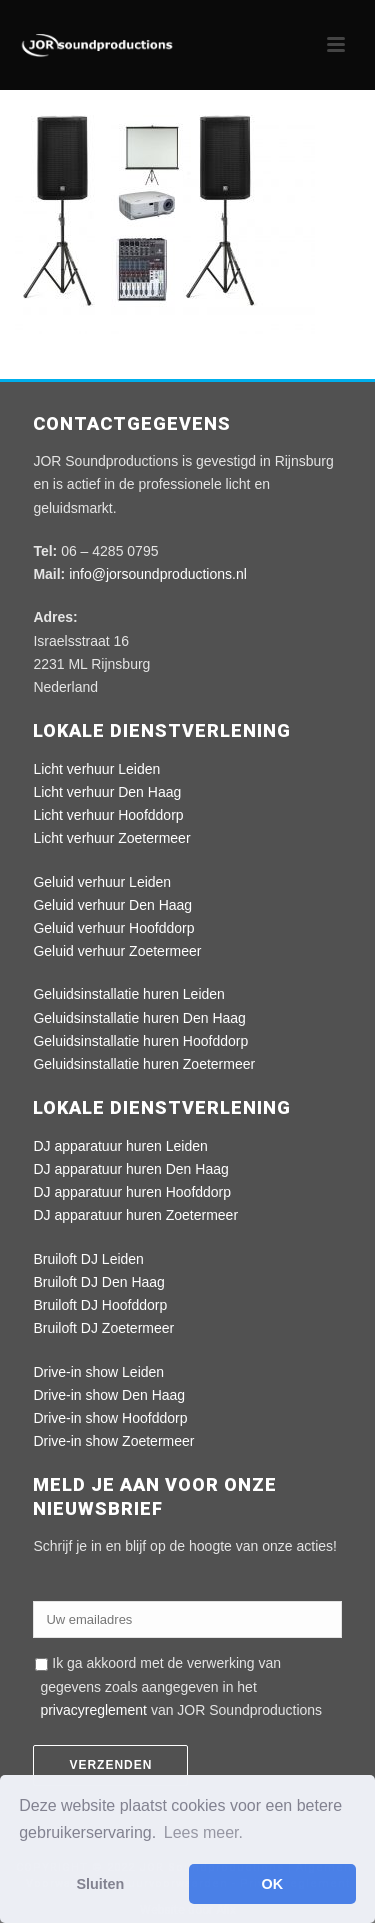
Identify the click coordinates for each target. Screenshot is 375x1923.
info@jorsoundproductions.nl (158, 574)
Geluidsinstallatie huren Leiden (128, 994)
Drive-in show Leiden (98, 1372)
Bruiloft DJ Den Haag (99, 1282)
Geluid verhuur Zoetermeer (117, 951)
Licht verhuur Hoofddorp (108, 815)
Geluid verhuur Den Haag (112, 905)
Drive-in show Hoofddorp (110, 1418)
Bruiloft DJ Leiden (88, 1259)
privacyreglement (93, 1710)
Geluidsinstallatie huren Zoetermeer (144, 1064)
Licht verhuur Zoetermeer (111, 838)
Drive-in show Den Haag (109, 1395)
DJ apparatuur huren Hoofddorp (132, 1192)
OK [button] (273, 1884)
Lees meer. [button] (203, 1832)
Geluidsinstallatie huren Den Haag (139, 1018)
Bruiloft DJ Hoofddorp (100, 1305)
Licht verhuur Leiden (96, 769)
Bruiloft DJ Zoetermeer (103, 1328)
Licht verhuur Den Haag (107, 792)
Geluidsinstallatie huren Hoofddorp (140, 1041)
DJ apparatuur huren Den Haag (130, 1169)
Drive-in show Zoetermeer (113, 1441)
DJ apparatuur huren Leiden (120, 1146)
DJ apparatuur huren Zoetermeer (135, 1215)
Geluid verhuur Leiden (102, 882)
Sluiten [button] (100, 1884)
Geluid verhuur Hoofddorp (113, 928)
